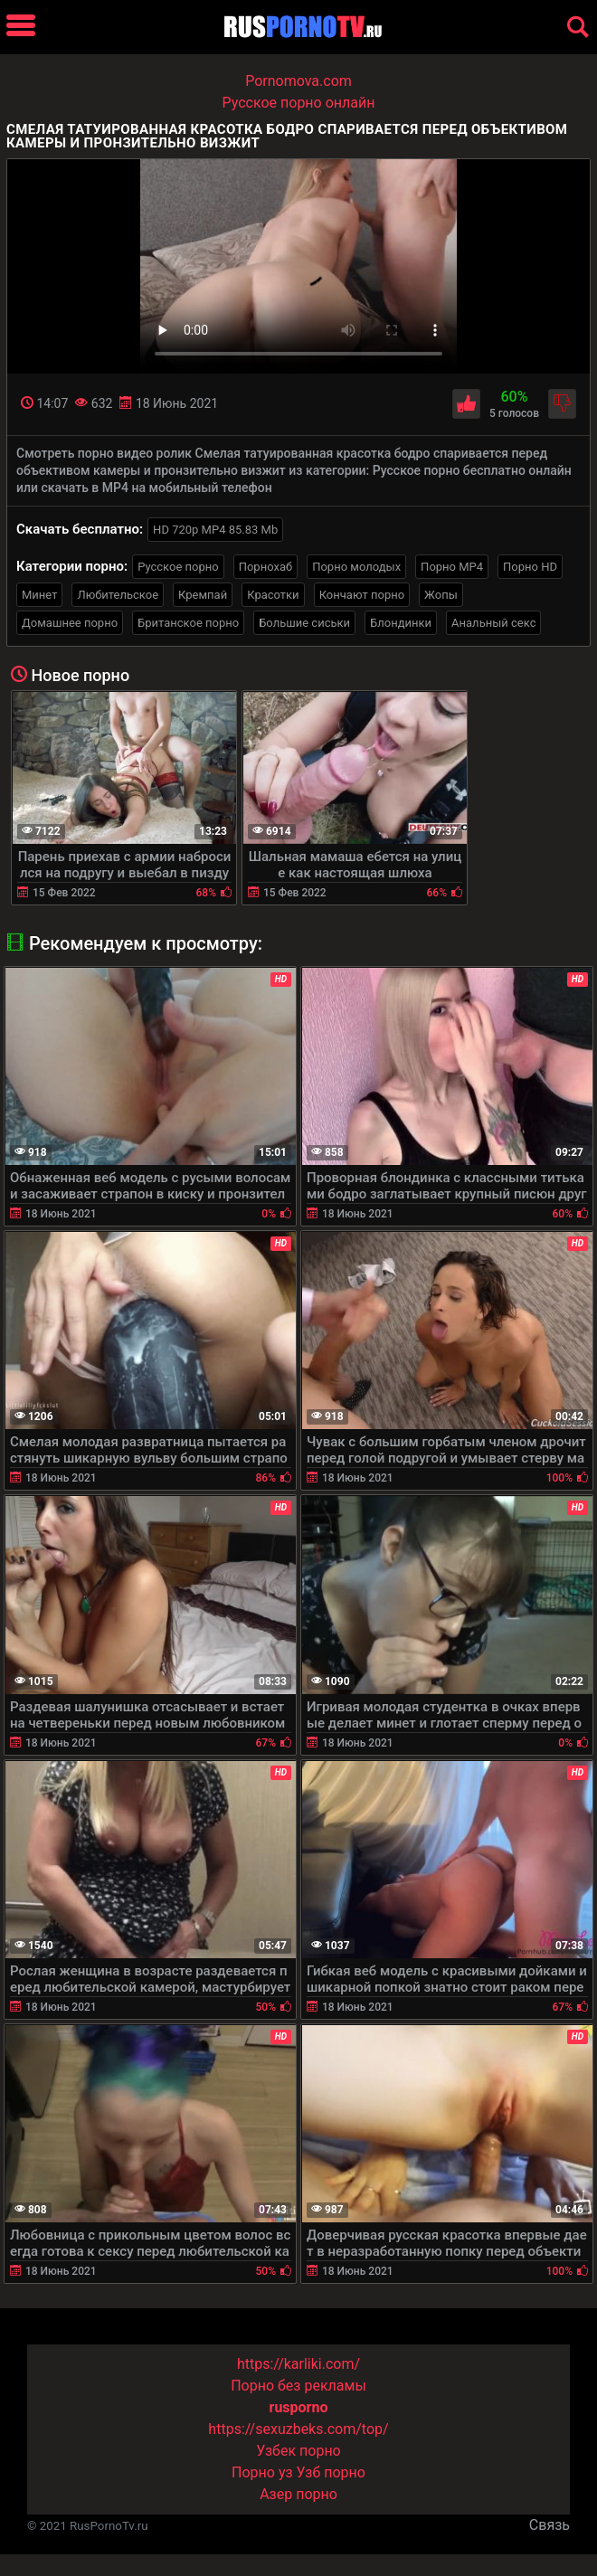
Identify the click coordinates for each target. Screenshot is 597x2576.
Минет (39, 594)
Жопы (441, 594)
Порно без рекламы (298, 2385)
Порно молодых (356, 566)
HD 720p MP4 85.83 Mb (215, 529)
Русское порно (178, 566)
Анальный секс (493, 623)
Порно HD (530, 566)
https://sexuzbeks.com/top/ (298, 2429)
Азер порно (298, 2494)
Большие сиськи (304, 623)
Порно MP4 (452, 566)
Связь (549, 2524)
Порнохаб (265, 566)
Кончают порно (361, 594)
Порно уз (262, 2472)
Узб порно (331, 2472)
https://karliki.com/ (298, 2363)
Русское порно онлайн (299, 102)
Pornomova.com (298, 81)
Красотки (272, 594)
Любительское (117, 594)
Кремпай (202, 594)
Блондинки (400, 623)
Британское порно (188, 623)
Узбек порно (298, 2450)
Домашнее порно (70, 623)
